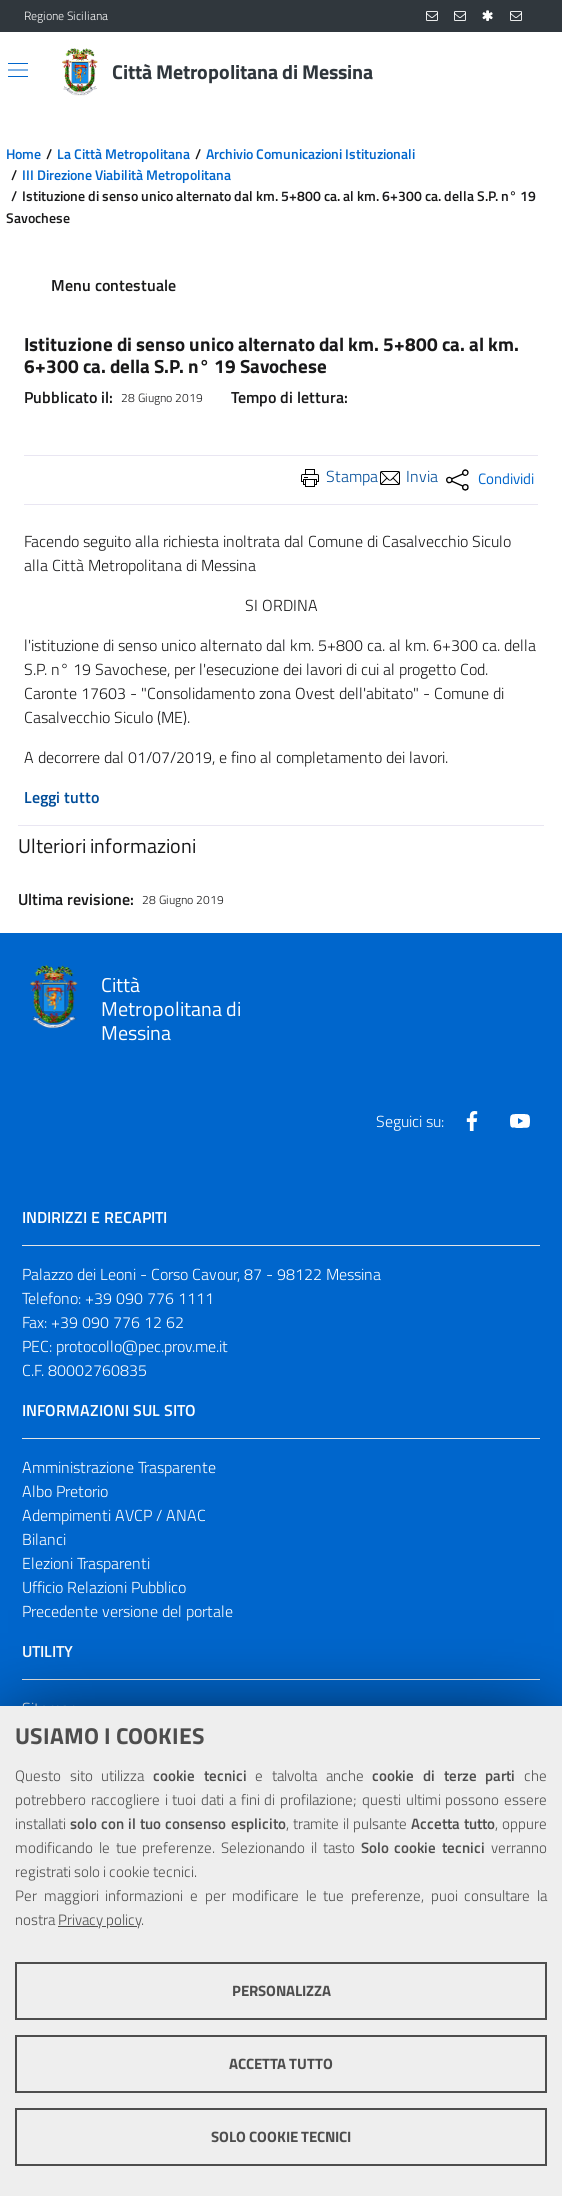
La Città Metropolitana (123, 154)
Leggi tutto (61, 797)
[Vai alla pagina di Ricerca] (526, 72)
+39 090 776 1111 (149, 1298)
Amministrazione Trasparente (119, 1467)
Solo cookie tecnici (281, 2136)
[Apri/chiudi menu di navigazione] (18, 70)
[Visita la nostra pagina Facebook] (472, 1121)
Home (23, 154)
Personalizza (281, 1990)
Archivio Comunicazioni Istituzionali (310, 154)
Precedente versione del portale (127, 1611)
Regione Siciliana (66, 16)
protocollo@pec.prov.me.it (142, 1346)
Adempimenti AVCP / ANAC (114, 1515)
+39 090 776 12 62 (117, 1322)
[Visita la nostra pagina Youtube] (520, 1121)
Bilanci (44, 1539)
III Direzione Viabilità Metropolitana (126, 175)
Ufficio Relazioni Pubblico (104, 1587)
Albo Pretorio (65, 1491)
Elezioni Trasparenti (86, 1563)
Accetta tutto (281, 2063)
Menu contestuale (113, 285)
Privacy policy (99, 1919)
